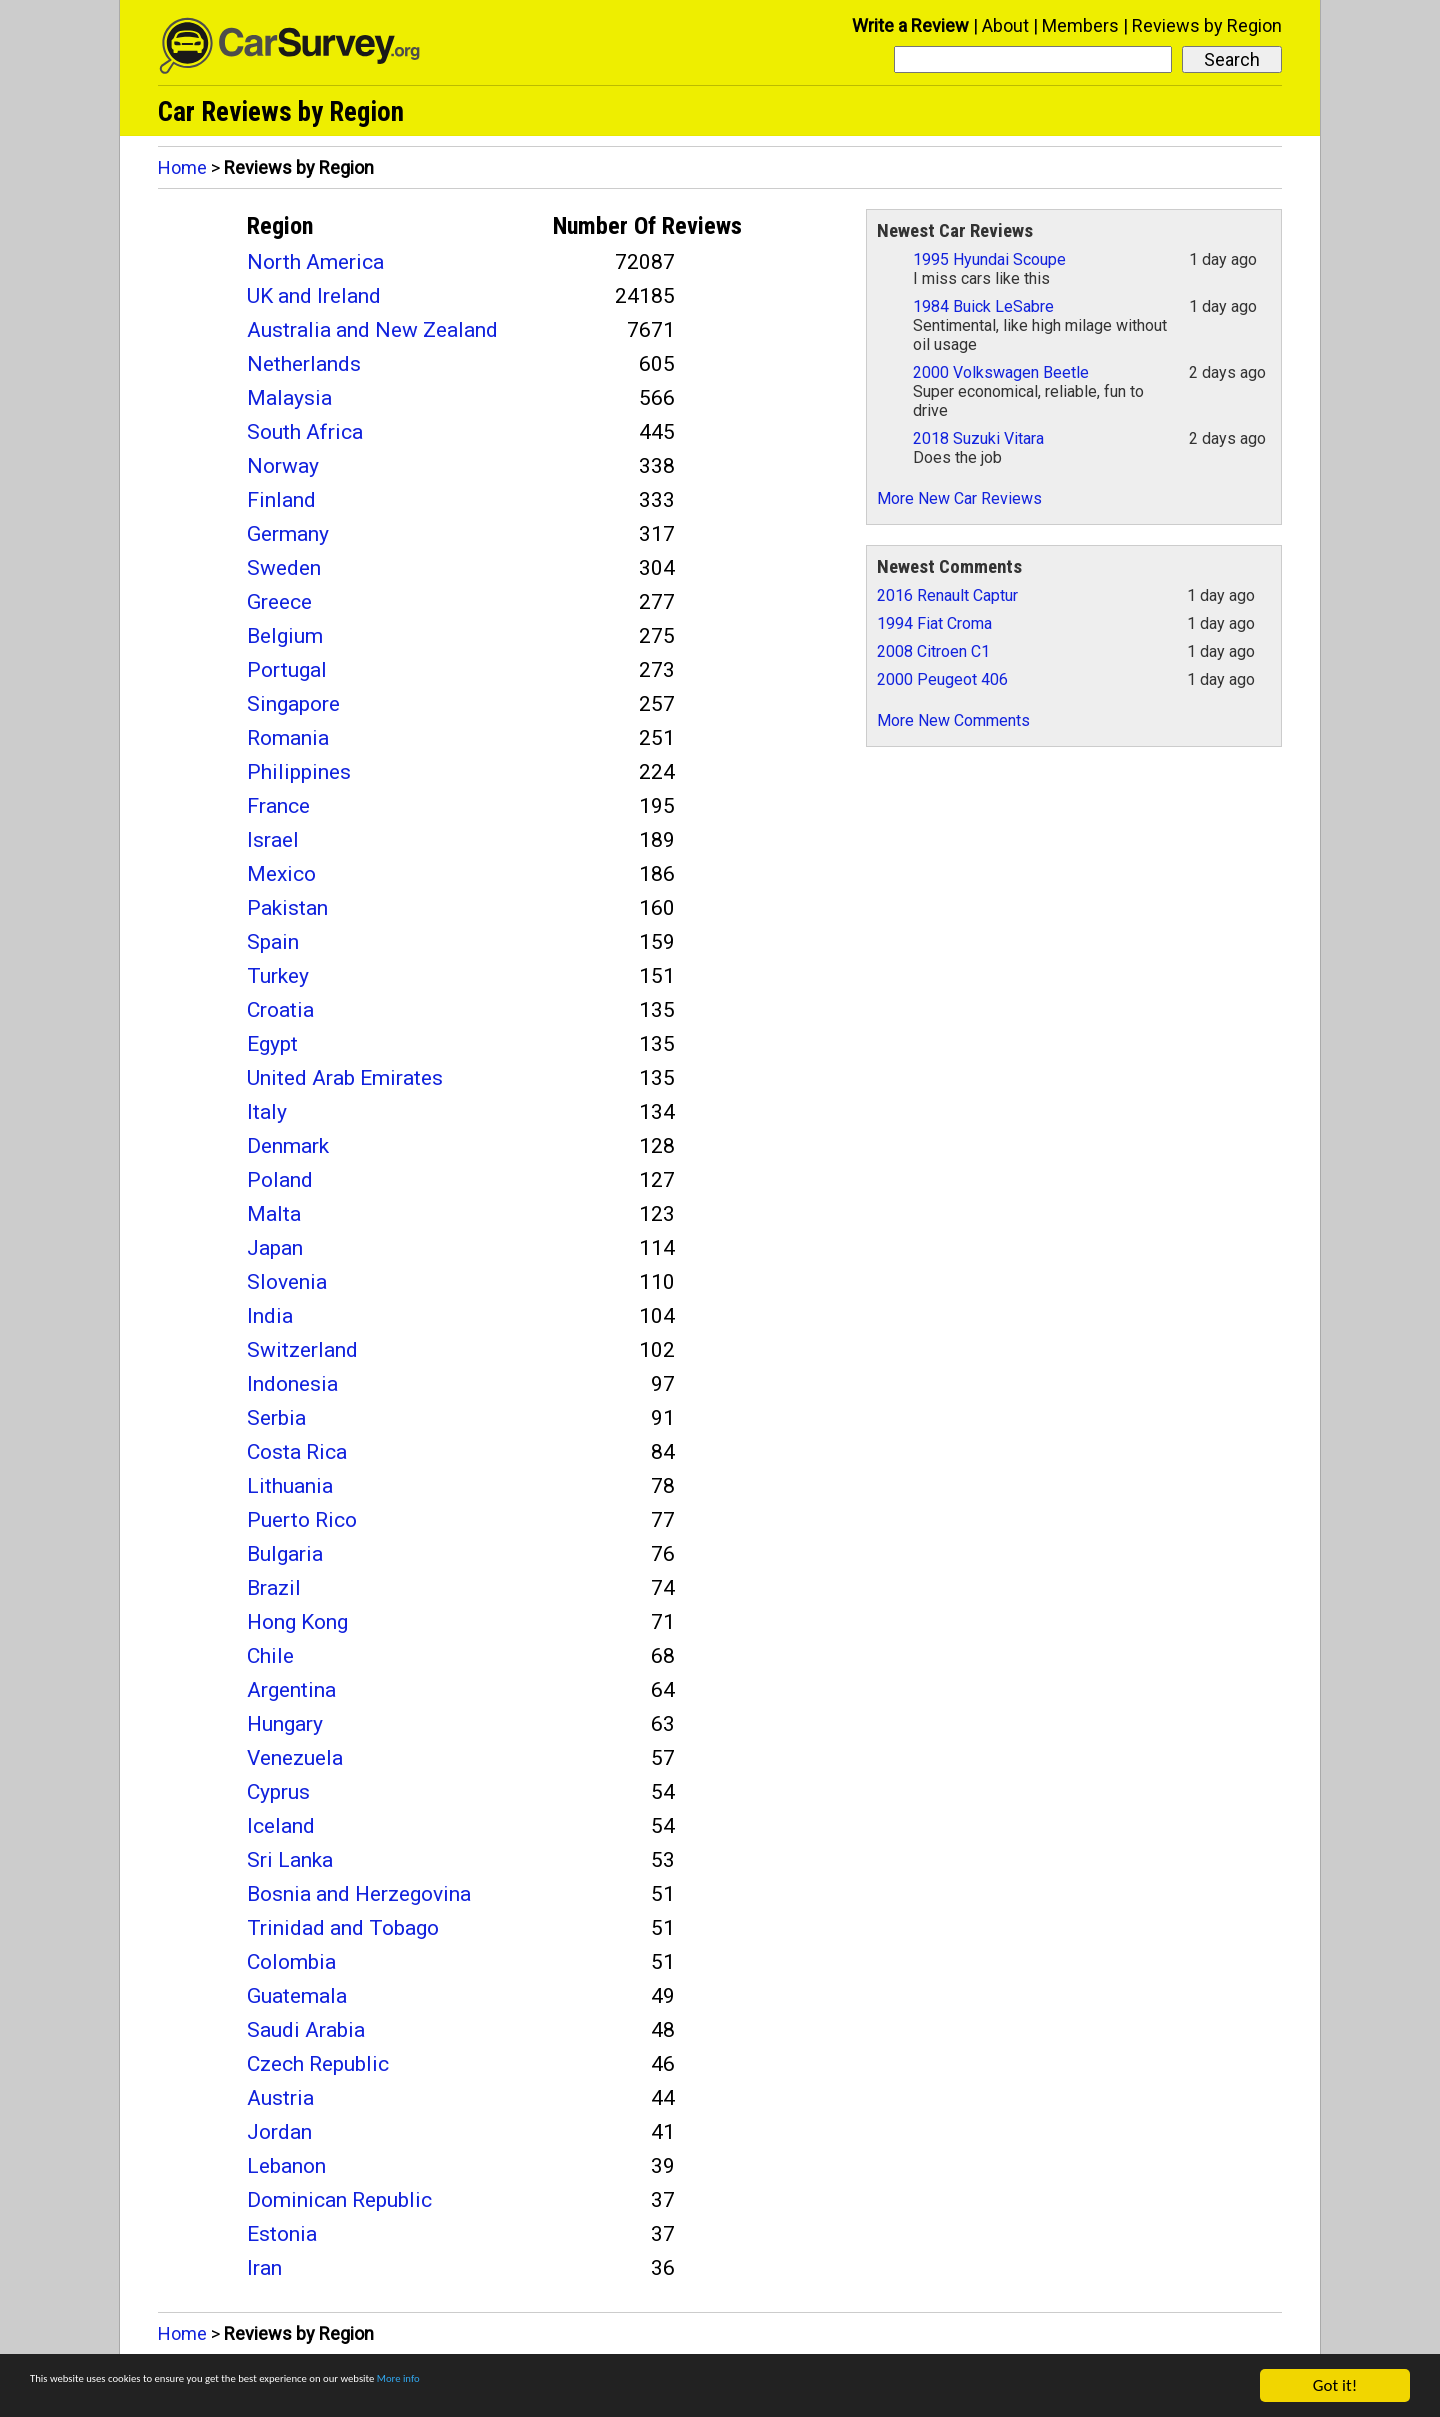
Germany (288, 534)
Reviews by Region (1207, 25)
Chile (270, 1656)
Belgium (285, 636)
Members (1080, 25)
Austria (280, 2098)
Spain (273, 942)
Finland (281, 500)
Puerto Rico (302, 1520)
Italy (267, 1112)
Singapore (293, 704)
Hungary (285, 1724)
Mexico (281, 874)
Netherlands (304, 364)
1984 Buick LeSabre (983, 306)
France (278, 806)
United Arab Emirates (345, 1078)
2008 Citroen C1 (933, 651)
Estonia (282, 2234)
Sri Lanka (290, 1860)
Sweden (284, 568)
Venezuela (295, 1758)
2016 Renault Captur (947, 595)
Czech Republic (318, 2064)
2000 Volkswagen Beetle (1001, 372)
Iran (264, 2268)
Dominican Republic (339, 2200)
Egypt (272, 1044)
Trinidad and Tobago (343, 1928)
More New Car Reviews (959, 498)
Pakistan (287, 908)
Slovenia (287, 1282)
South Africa (305, 432)
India (270, 1316)
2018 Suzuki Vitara (978, 438)
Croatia (280, 1010)
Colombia (291, 1962)
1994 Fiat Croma (934, 623)
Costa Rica (297, 1452)
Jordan (279, 2132)
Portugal (287, 670)
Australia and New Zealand (372, 330)
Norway (283, 466)
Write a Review (910, 25)
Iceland (281, 1826)
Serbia (276, 1418)
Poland (280, 1180)
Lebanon (286, 2166)
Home (182, 167)
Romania (288, 738)
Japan (275, 1248)
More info (615, 2386)
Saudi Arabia (306, 2030)
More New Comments (953, 720)
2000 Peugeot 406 (942, 679)
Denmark (288, 1146)
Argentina (291, 1690)
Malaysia (289, 398)
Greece (279, 602)
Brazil (274, 1588)
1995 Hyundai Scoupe (989, 259)
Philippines (299, 772)
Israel (273, 840)
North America (315, 262)
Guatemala (297, 1996)
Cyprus (278, 1792)
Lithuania (290, 1486)
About (1005, 25)
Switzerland (302, 1350)
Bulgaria (285, 1554)
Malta (274, 1214)
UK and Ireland (314, 296)
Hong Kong (297, 1622)
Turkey (278, 976)
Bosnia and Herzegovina (359, 1894)
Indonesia (292, 1384)
